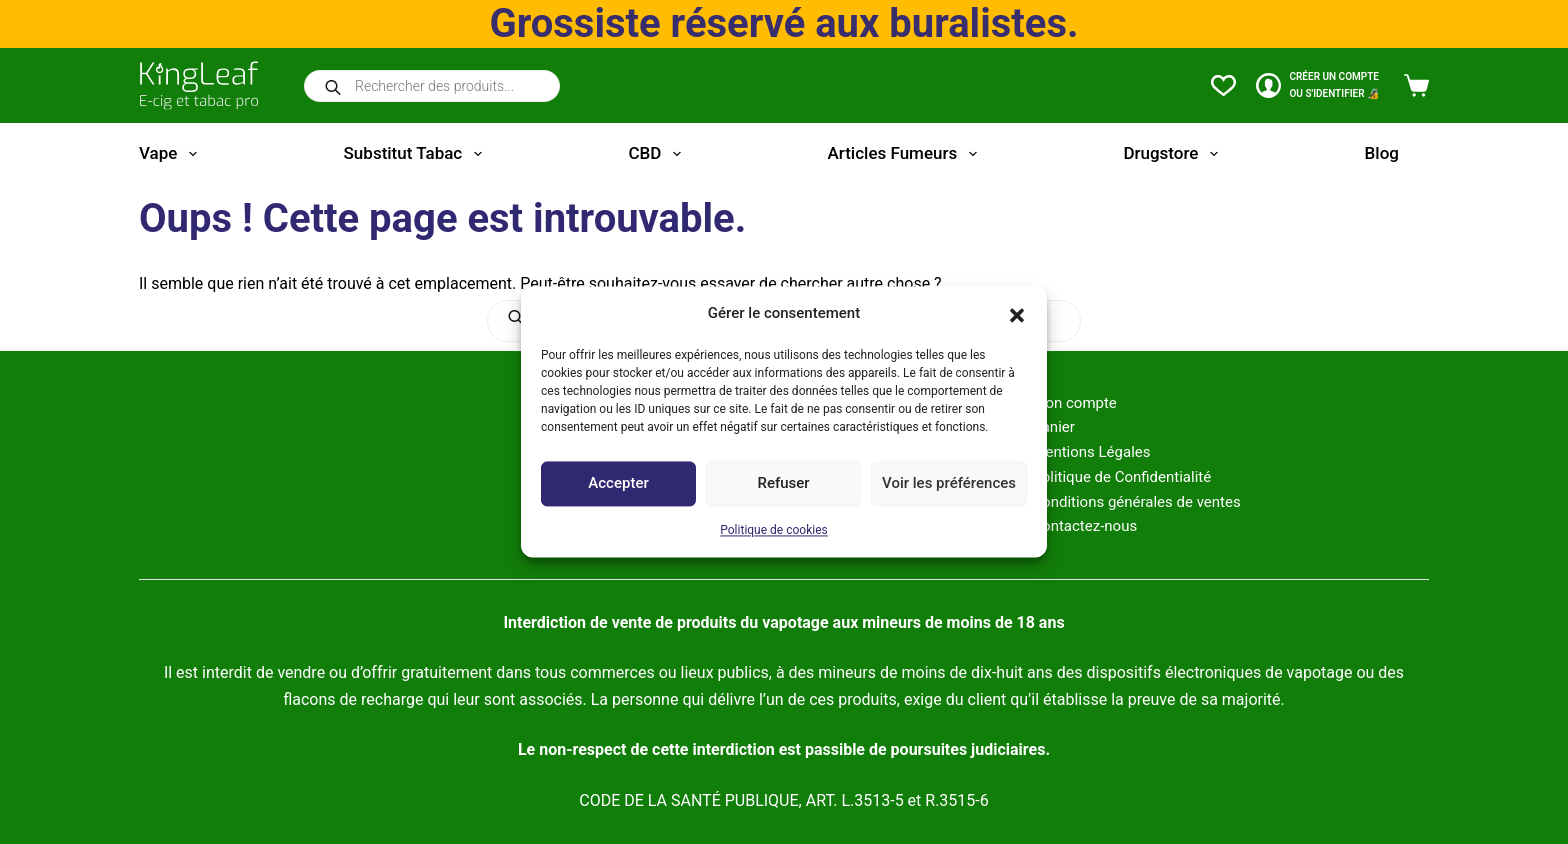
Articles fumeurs (906, 154)
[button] (1017, 314)
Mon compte (1074, 403)
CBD (658, 154)
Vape (172, 154)
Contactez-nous (1084, 526)
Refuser (783, 484)
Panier (1053, 427)
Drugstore (1174, 154)
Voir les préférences (949, 484)
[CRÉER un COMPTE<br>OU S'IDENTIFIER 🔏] (1317, 85)
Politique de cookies (773, 530)
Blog (1382, 153)
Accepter (618, 484)
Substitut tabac (417, 154)
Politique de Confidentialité (1121, 477)
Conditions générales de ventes (1136, 502)
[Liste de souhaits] (1223, 85)
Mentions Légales (1091, 452)
